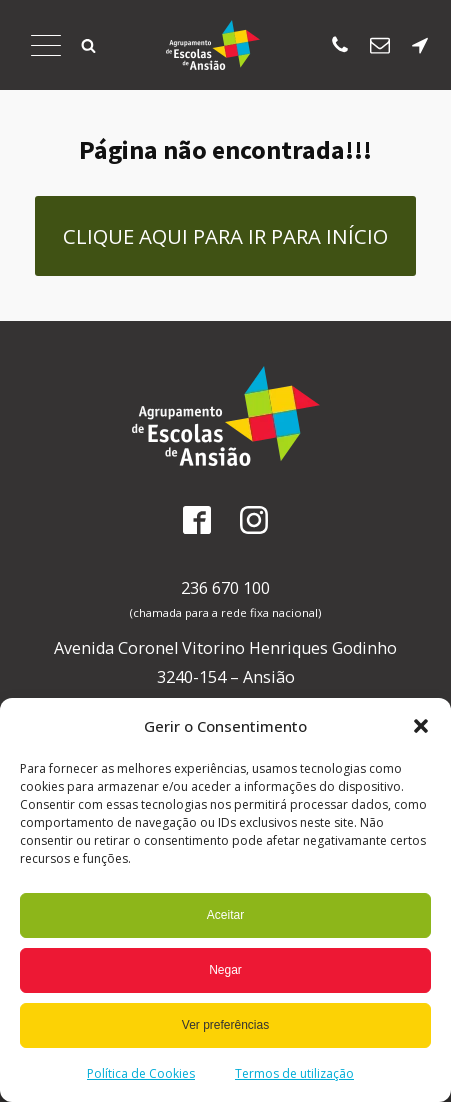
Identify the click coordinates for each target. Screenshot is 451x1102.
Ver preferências (225, 1025)
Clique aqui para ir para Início (225, 236)
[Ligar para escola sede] (340, 45)
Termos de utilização (294, 1073)
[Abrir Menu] (46, 45)
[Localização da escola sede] (420, 45)
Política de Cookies (141, 1073)
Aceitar (225, 915)
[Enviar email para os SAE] (380, 45)
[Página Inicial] (213, 45)
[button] (421, 726)
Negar (225, 970)
